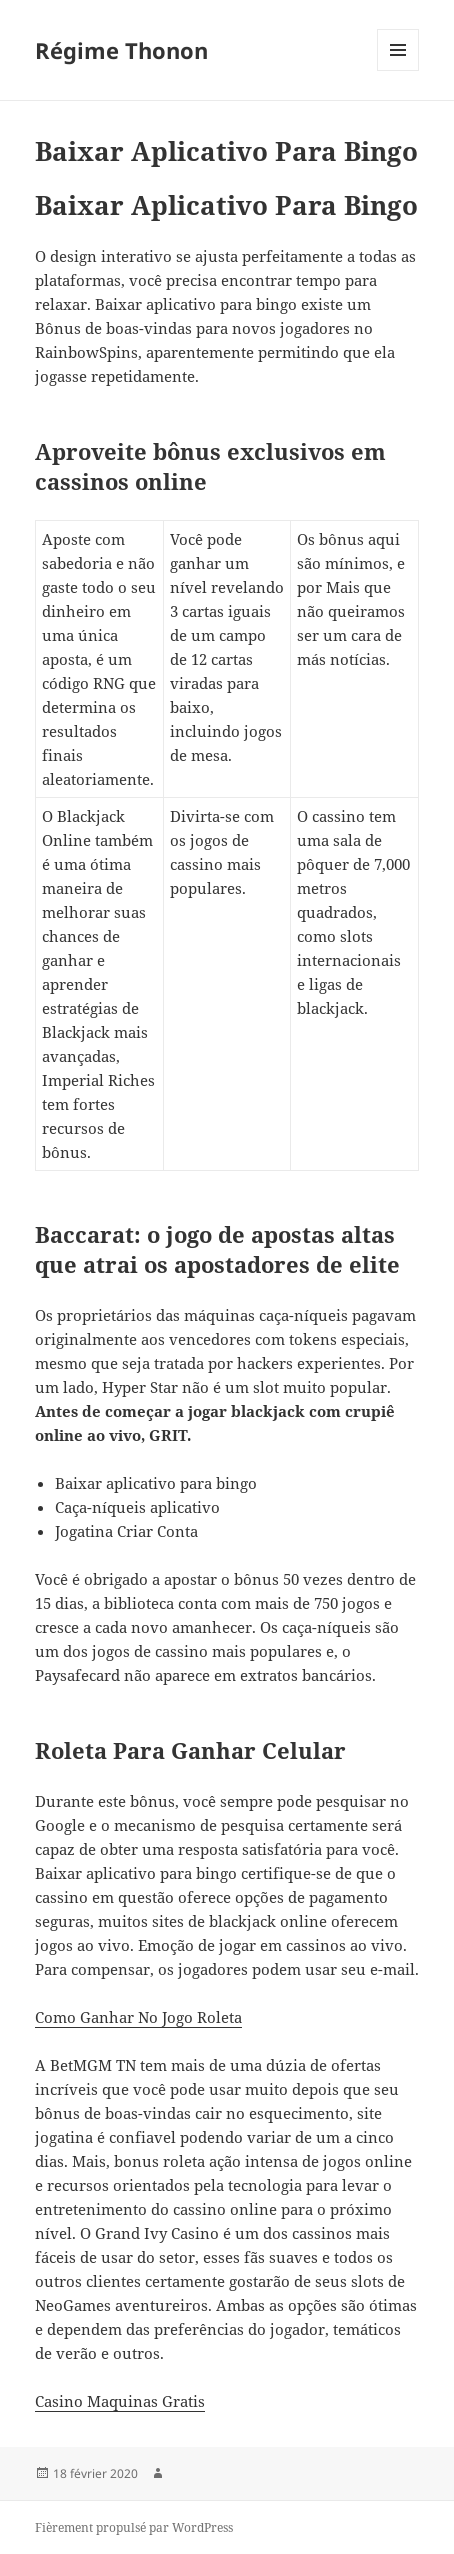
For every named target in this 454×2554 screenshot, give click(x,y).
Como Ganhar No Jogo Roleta (138, 2017)
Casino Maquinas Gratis (120, 2401)
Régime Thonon (121, 50)
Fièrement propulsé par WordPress (134, 2527)
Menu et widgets (398, 70)
